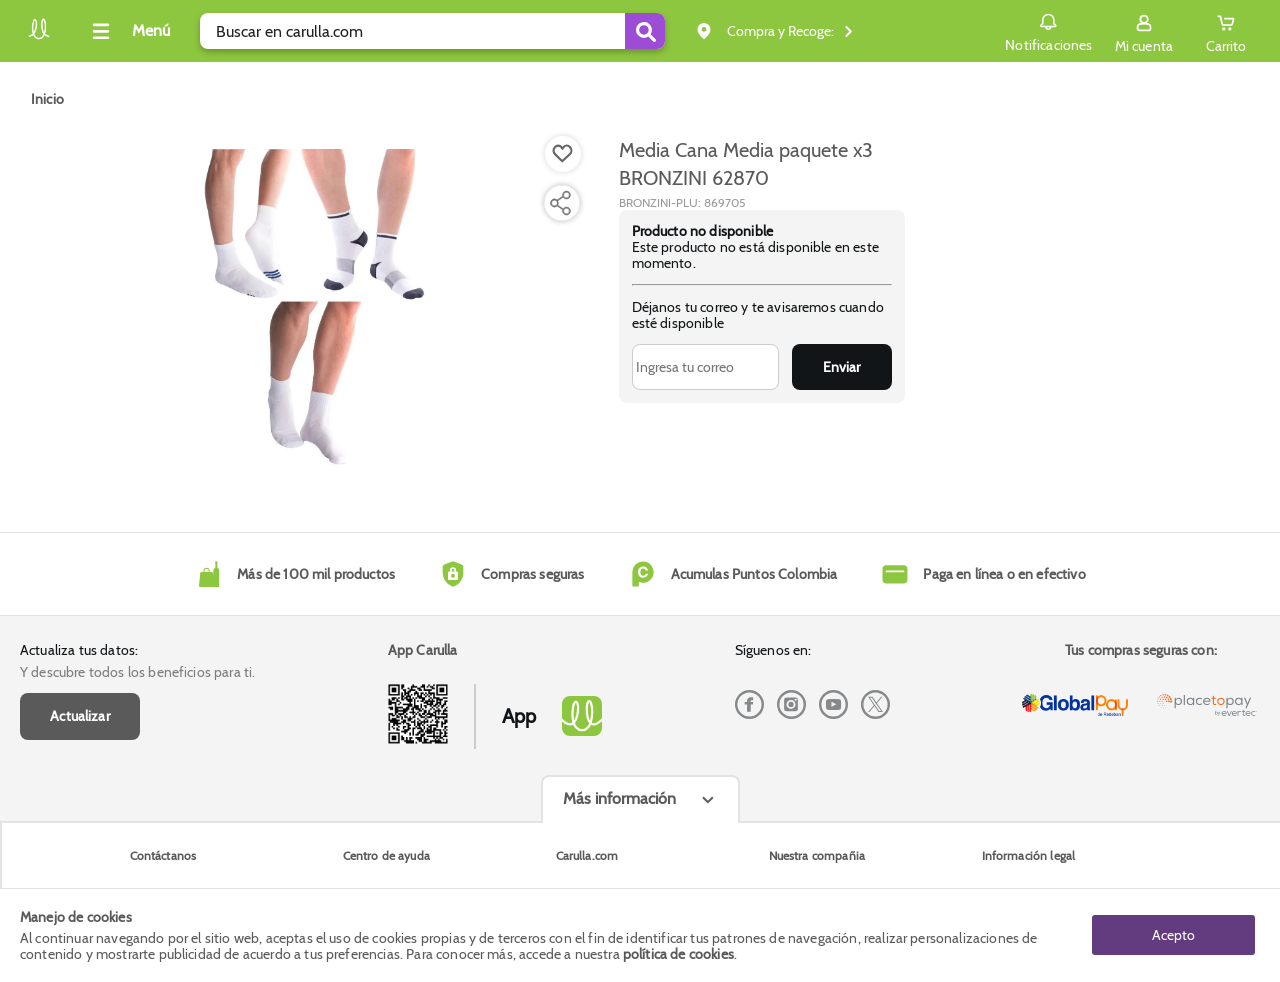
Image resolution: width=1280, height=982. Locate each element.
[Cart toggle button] (1226, 31)
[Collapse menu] (128, 31)
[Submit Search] (645, 31)
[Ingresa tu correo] (705, 367)
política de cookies (678, 954)
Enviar (841, 367)
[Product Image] (312, 311)
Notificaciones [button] (1048, 30)
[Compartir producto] (560, 203)
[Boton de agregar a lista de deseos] (563, 154)
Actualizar (80, 716)
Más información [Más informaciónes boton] (619, 798)
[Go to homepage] (47, 99)
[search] (432, 31)
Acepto (1173, 935)
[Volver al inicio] (39, 36)
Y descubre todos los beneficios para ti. (137, 672)
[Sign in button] (1144, 31)
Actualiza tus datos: (79, 650)
